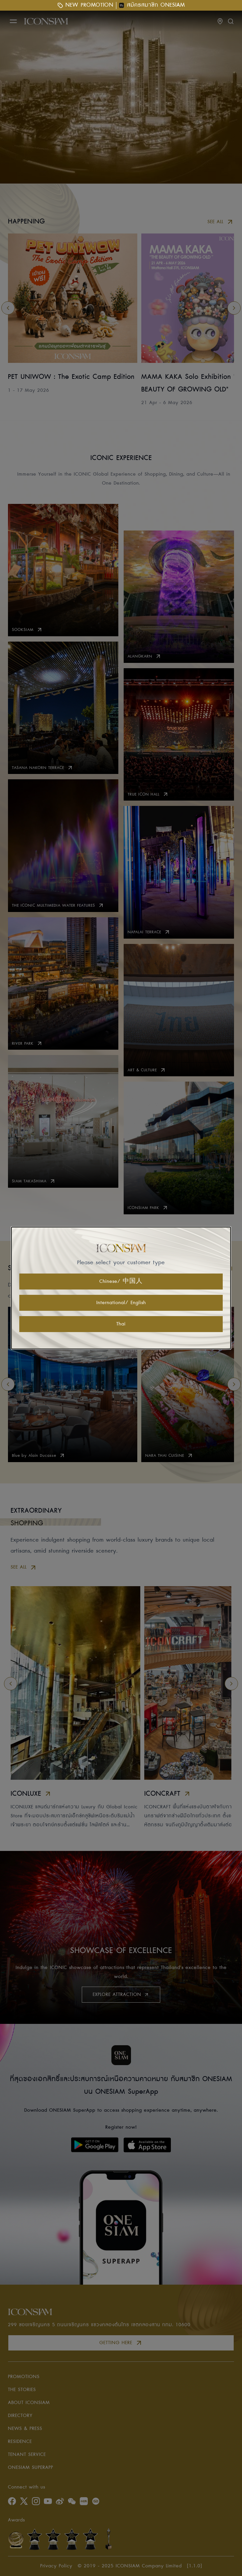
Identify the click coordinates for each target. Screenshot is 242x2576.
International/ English (121, 1302)
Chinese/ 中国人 (121, 1281)
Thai (121, 1324)
